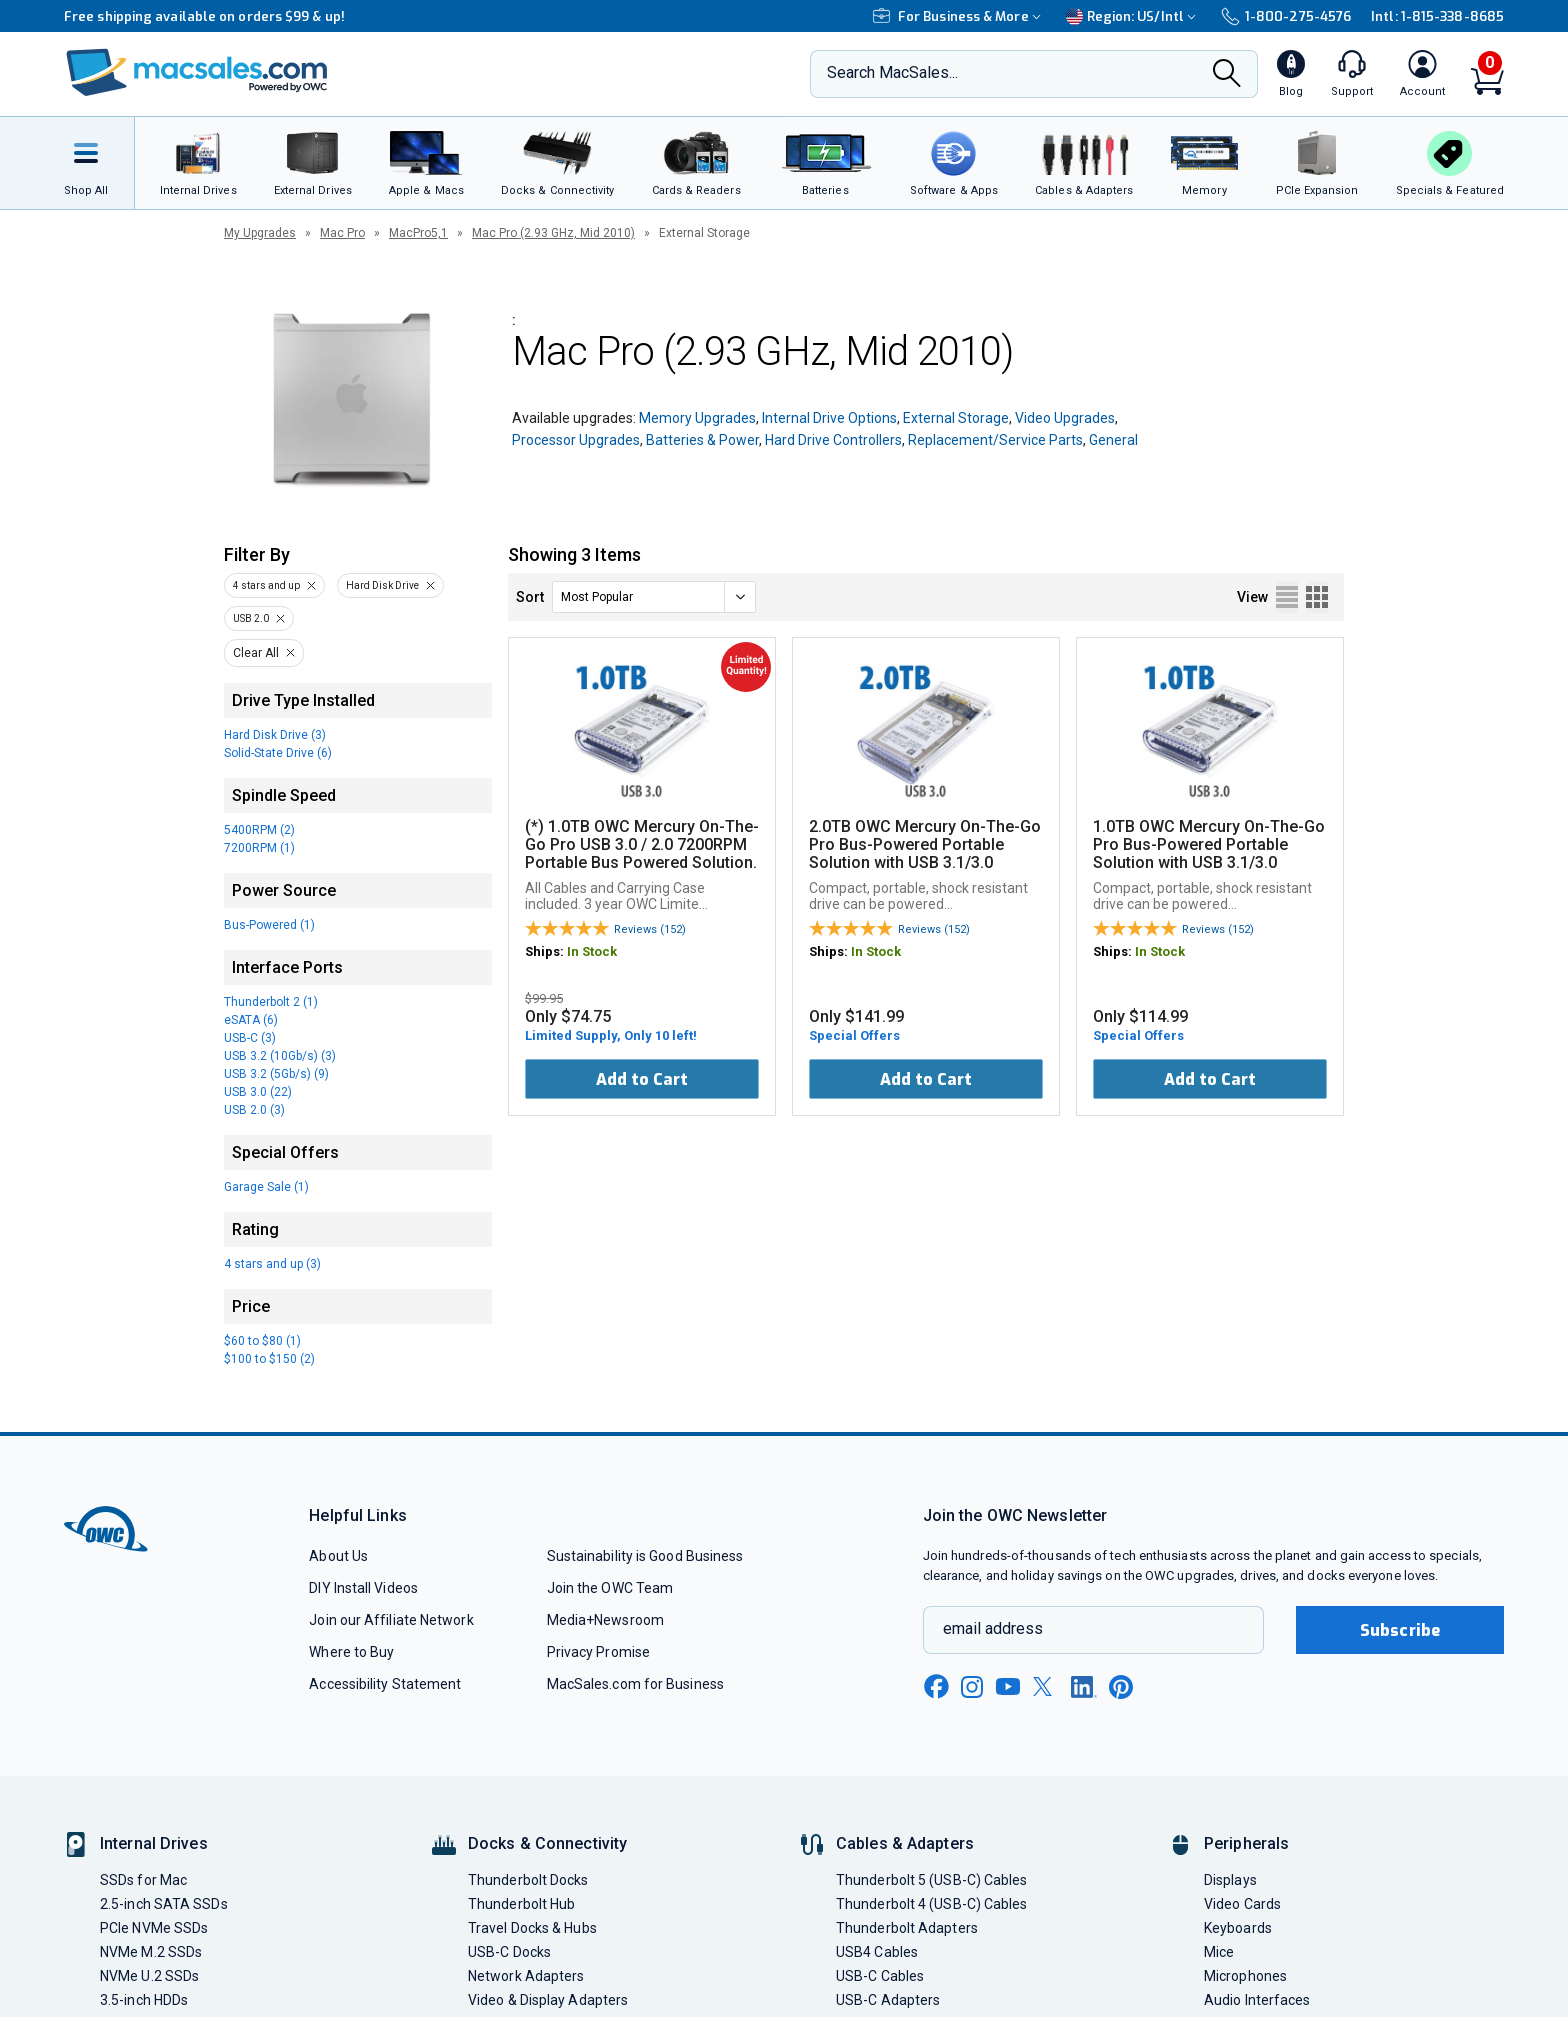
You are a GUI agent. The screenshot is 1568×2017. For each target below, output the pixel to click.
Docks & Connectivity (547, 1843)
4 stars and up (266, 585)
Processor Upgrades (576, 440)
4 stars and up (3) (272, 1264)
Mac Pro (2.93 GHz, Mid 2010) (553, 233)
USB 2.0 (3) (254, 1110)
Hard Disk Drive (382, 585)
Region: (1133, 16)
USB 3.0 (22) (258, 1092)
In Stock (592, 951)
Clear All (256, 653)
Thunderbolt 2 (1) (271, 1002)
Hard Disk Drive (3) (275, 735)
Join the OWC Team (610, 1588)
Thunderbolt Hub (521, 1904)
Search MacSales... (892, 72)
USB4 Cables (877, 1952)
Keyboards (1238, 1928)
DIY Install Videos (363, 1588)
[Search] (1227, 75)
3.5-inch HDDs (144, 2000)
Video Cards (1242, 1904)
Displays (1230, 1880)
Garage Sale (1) (266, 1187)
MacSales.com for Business (635, 1684)
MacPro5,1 (418, 233)
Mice (1219, 1952)
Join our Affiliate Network (391, 1620)
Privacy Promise (598, 1652)
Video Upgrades (1065, 418)
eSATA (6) (251, 1020)
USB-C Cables (880, 1976)
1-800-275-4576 (1286, 16)
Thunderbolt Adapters (907, 1928)
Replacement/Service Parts (995, 440)
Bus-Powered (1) (269, 925)
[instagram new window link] (972, 1687)
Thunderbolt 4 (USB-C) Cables (932, 1904)
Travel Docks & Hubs (532, 1928)
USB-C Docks (509, 1952)
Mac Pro (342, 233)
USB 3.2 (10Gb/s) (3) (280, 1056)
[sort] (654, 597)
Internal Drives (154, 1843)
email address (993, 1628)
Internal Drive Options (829, 418)
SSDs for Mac (143, 1880)
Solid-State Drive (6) (278, 753)
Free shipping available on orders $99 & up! (204, 16)
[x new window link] (1046, 1686)
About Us (338, 1556)
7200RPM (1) (259, 848)
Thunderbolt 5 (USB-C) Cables (932, 1880)
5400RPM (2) (259, 830)
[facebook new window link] (936, 1687)
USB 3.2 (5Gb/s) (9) (276, 1074)
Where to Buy (351, 1652)
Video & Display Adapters (548, 2000)
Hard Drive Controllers (833, 440)
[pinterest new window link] (1121, 1687)
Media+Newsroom (605, 1620)
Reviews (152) (650, 929)
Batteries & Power (702, 440)
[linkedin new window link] (1084, 1687)
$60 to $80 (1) (262, 1341)
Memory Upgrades (697, 418)
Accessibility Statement (385, 1684)
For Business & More (959, 16)
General (1113, 440)
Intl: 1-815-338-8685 (1437, 16)
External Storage (956, 418)
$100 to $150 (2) (269, 1359)
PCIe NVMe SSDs (154, 1928)
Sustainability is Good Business (645, 1556)
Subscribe (1400, 1630)
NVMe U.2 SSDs (149, 1976)
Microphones (1245, 1976)
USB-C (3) (250, 1038)
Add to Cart (642, 1079)
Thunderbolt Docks (528, 1880)
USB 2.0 (251, 618)
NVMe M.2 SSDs (151, 1952)
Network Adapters (526, 1976)
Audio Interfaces (1257, 2000)
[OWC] (197, 74)
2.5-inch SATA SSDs (164, 1904)
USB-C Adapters (888, 2000)
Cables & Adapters (905, 1843)
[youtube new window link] (1008, 1686)
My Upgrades (260, 233)
